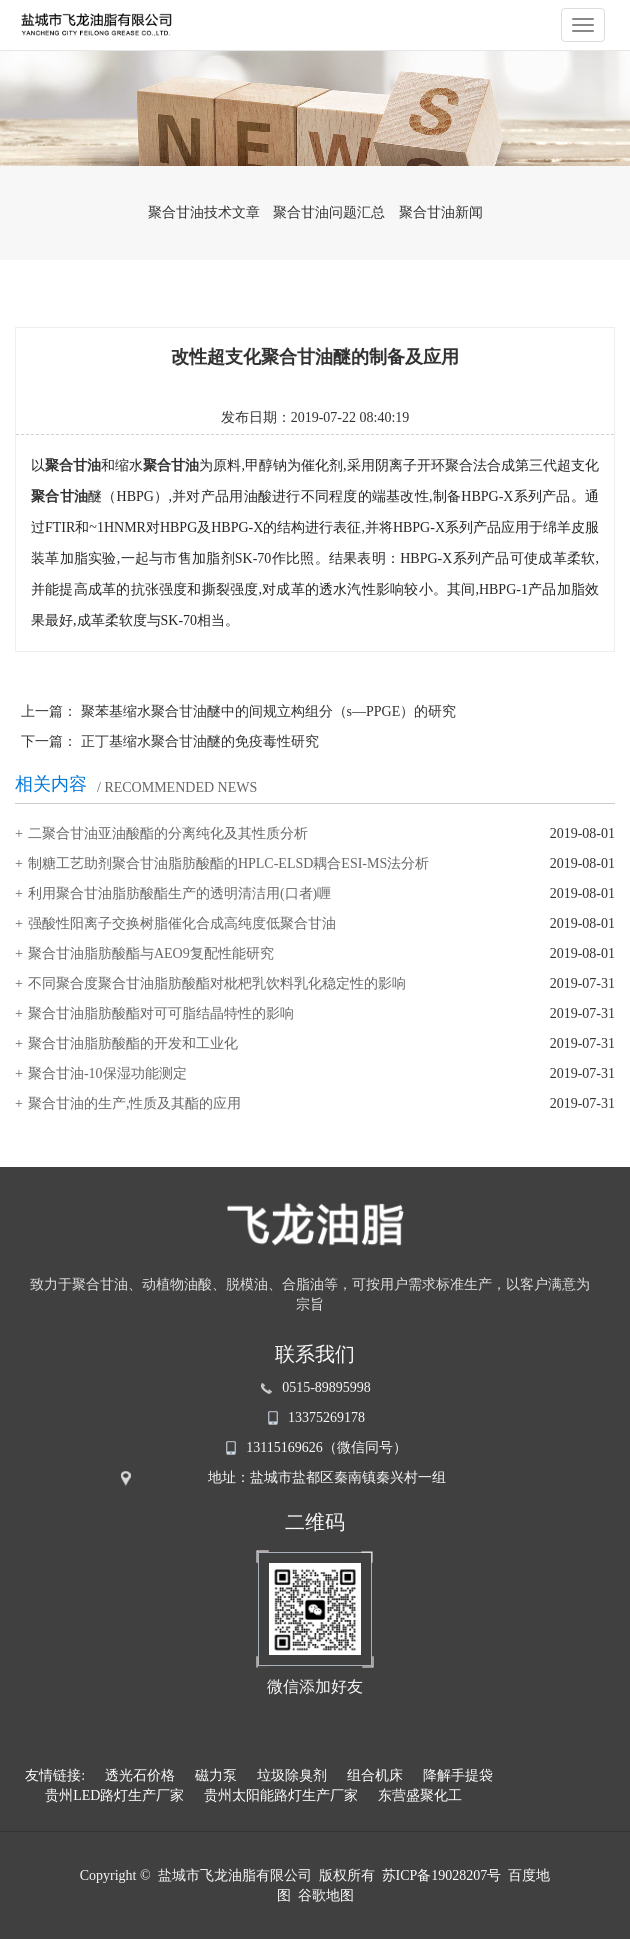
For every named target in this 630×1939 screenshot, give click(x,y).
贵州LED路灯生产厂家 (114, 1795)
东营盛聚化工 (420, 1795)
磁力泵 (216, 1775)
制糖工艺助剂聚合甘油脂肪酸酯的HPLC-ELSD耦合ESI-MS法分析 (228, 863)
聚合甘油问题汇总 (329, 212)
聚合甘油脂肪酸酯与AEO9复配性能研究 (151, 953)
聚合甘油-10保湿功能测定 (107, 1073)
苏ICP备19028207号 (442, 1875)
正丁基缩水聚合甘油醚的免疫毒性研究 (200, 741)
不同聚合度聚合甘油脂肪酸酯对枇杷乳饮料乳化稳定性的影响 (217, 983)
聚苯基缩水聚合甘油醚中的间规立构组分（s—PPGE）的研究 (269, 711)
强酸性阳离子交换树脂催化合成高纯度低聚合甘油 (182, 923)
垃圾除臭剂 (292, 1775)
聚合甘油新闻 (441, 212)
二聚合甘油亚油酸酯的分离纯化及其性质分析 (168, 833)
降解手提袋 (458, 1775)
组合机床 (375, 1775)
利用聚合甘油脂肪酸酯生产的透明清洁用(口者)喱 (179, 893)
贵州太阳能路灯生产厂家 (281, 1795)
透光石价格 (140, 1775)
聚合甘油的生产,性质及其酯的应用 (135, 1103)
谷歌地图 (326, 1895)
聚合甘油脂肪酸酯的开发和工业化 (133, 1043)
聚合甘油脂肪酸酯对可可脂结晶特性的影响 (161, 1013)
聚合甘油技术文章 (204, 212)
